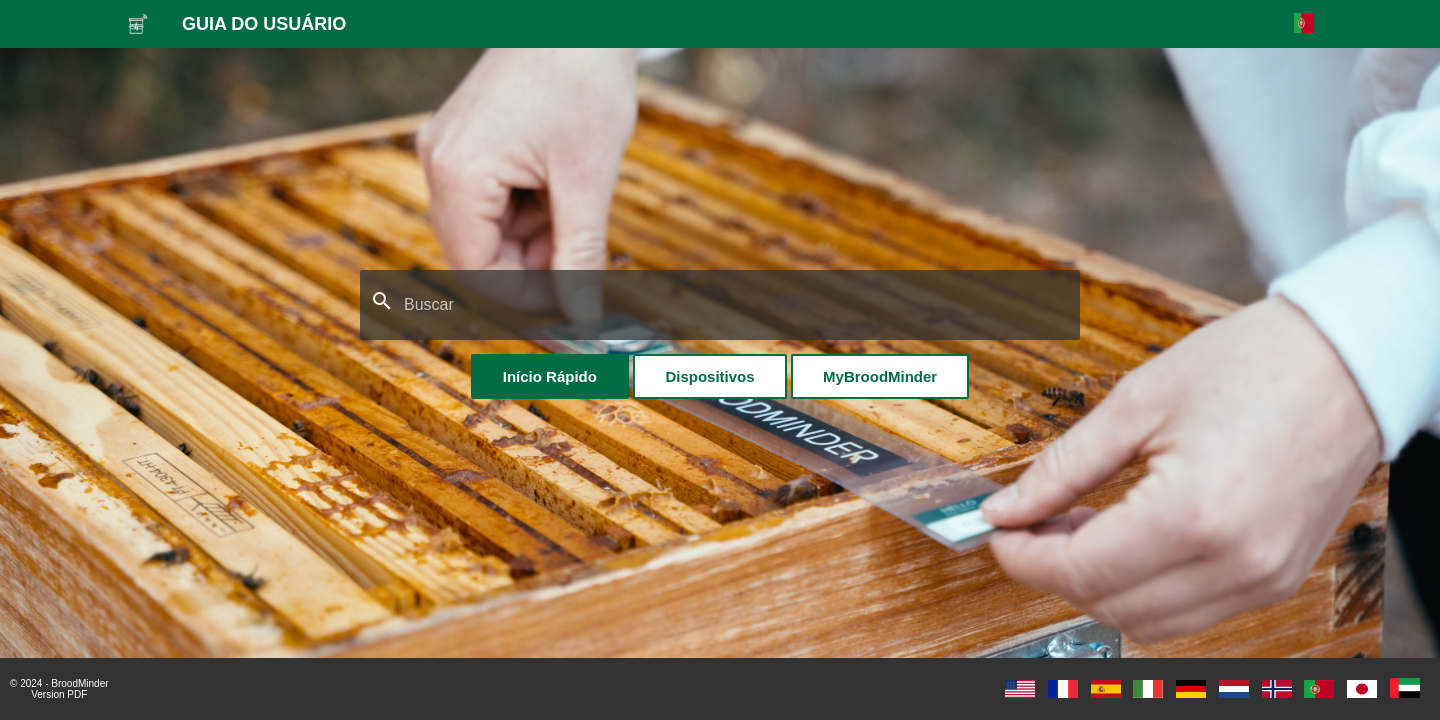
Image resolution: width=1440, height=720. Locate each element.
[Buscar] (720, 305)
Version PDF (59, 694)
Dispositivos (709, 376)
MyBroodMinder (880, 376)
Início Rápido (550, 376)
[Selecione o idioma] (1304, 24)
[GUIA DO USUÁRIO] (138, 24)
